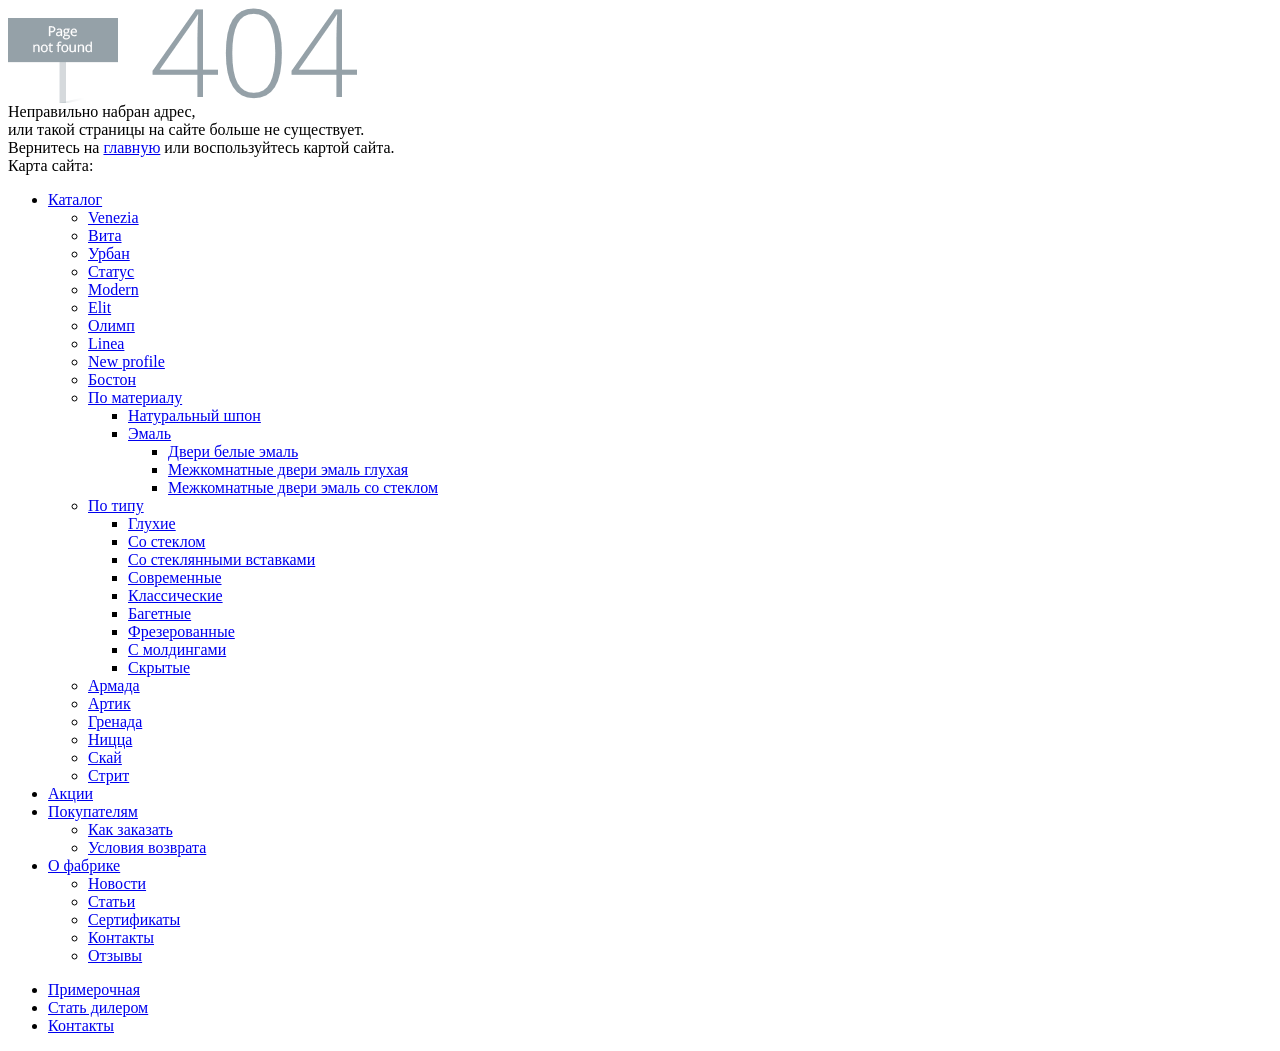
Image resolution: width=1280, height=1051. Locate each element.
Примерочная (94, 989)
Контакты (121, 937)
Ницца (110, 739)
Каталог (75, 199)
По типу (116, 505)
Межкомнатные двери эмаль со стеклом (303, 487)
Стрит (108, 775)
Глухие (152, 523)
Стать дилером (98, 1007)
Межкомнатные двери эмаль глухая (288, 469)
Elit (99, 307)
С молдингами (177, 649)
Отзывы (115, 955)
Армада (114, 685)
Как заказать (130, 829)
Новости (117, 883)
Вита (105, 235)
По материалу (135, 397)
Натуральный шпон (194, 415)
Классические (175, 595)
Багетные (159, 613)
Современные (175, 577)
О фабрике (84, 865)
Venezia (113, 217)
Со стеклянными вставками (221, 559)
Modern (113, 289)
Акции (70, 793)
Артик (109, 703)
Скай (105, 757)
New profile (126, 361)
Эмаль (149, 433)
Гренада (115, 721)
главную (131, 147)
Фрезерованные (181, 631)
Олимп (111, 325)
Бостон (112, 379)
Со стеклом (166, 541)
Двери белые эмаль (233, 451)
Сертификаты (134, 919)
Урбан (109, 253)
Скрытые (159, 667)
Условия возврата (147, 847)
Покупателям (93, 811)
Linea (106, 343)
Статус (111, 271)
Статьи (111, 901)
